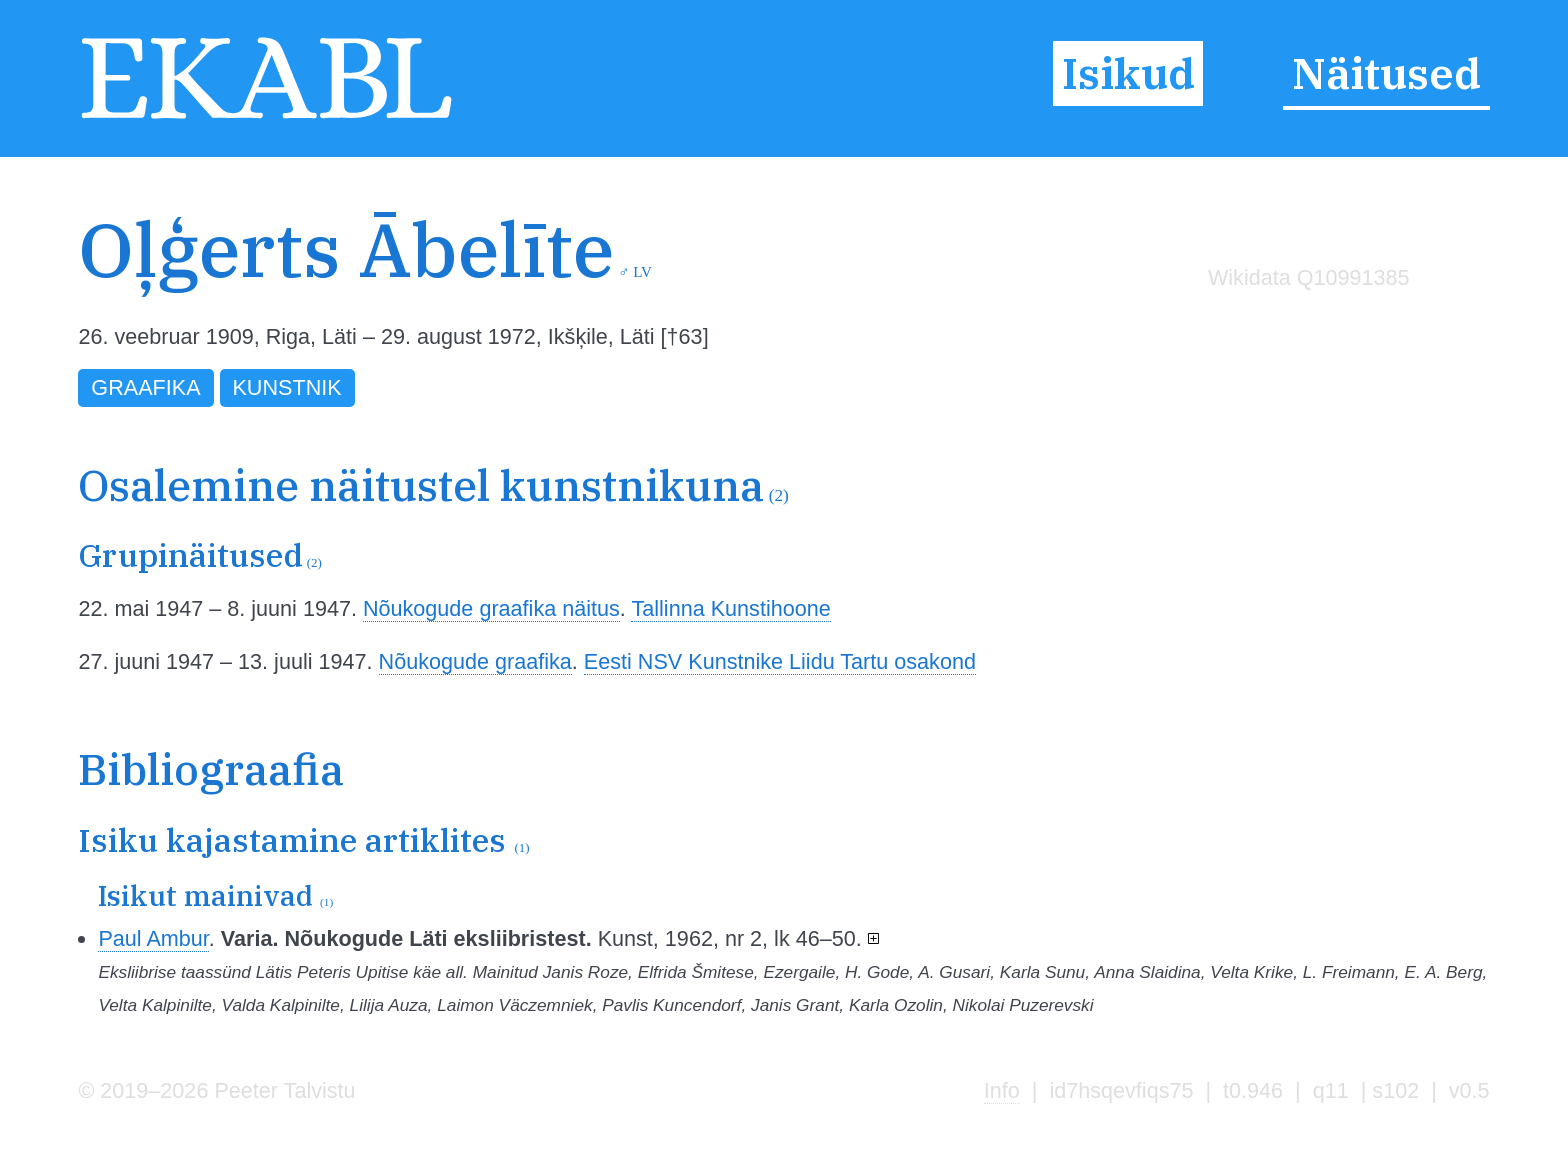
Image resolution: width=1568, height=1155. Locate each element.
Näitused (1386, 74)
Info (1002, 1090)
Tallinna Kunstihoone (730, 608)
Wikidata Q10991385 (1309, 277)
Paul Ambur (153, 938)
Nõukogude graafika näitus (491, 608)
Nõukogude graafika (475, 661)
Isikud (1128, 74)
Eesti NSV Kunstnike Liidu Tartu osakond (780, 661)
